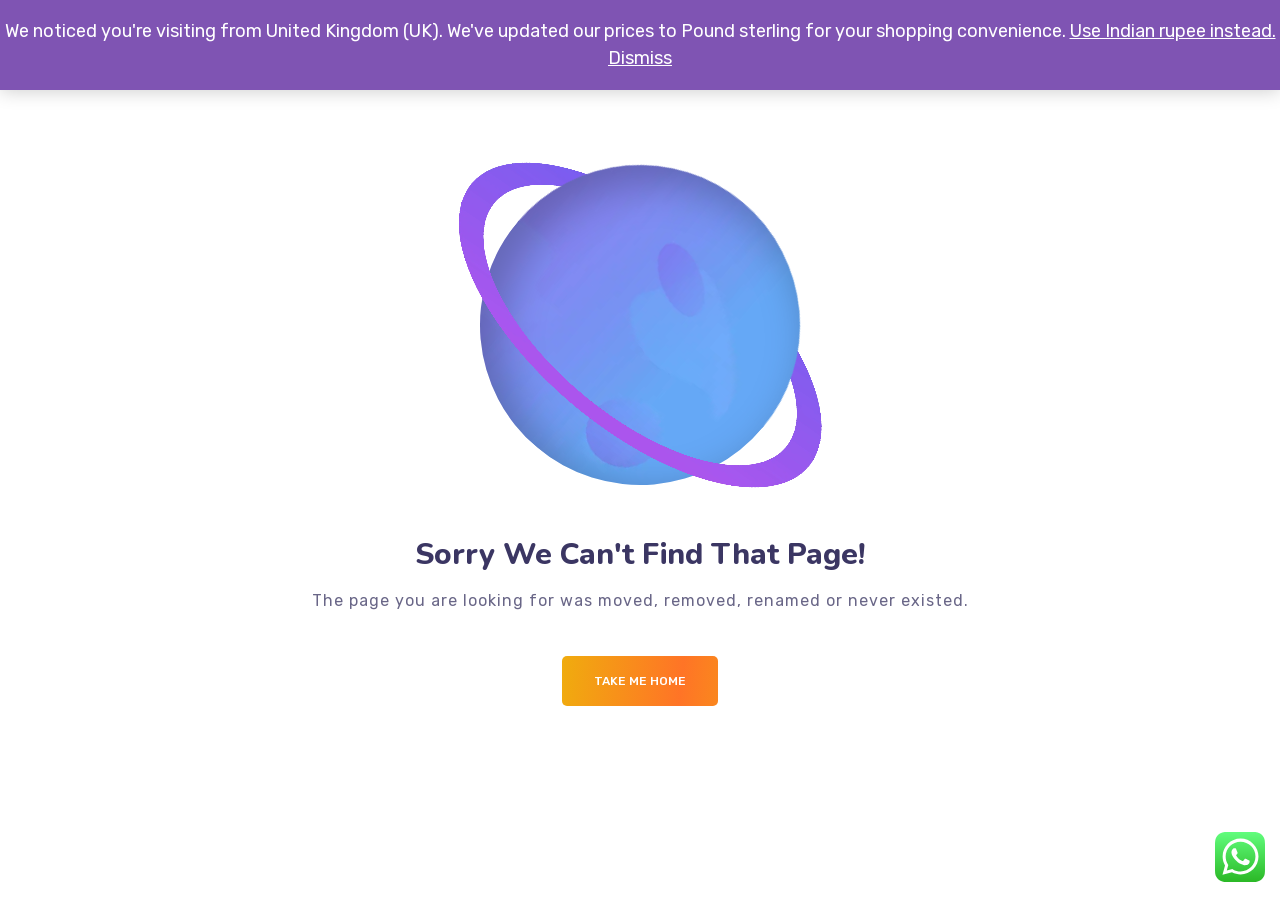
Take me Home (640, 681)
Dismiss (640, 58)
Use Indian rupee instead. (1173, 31)
